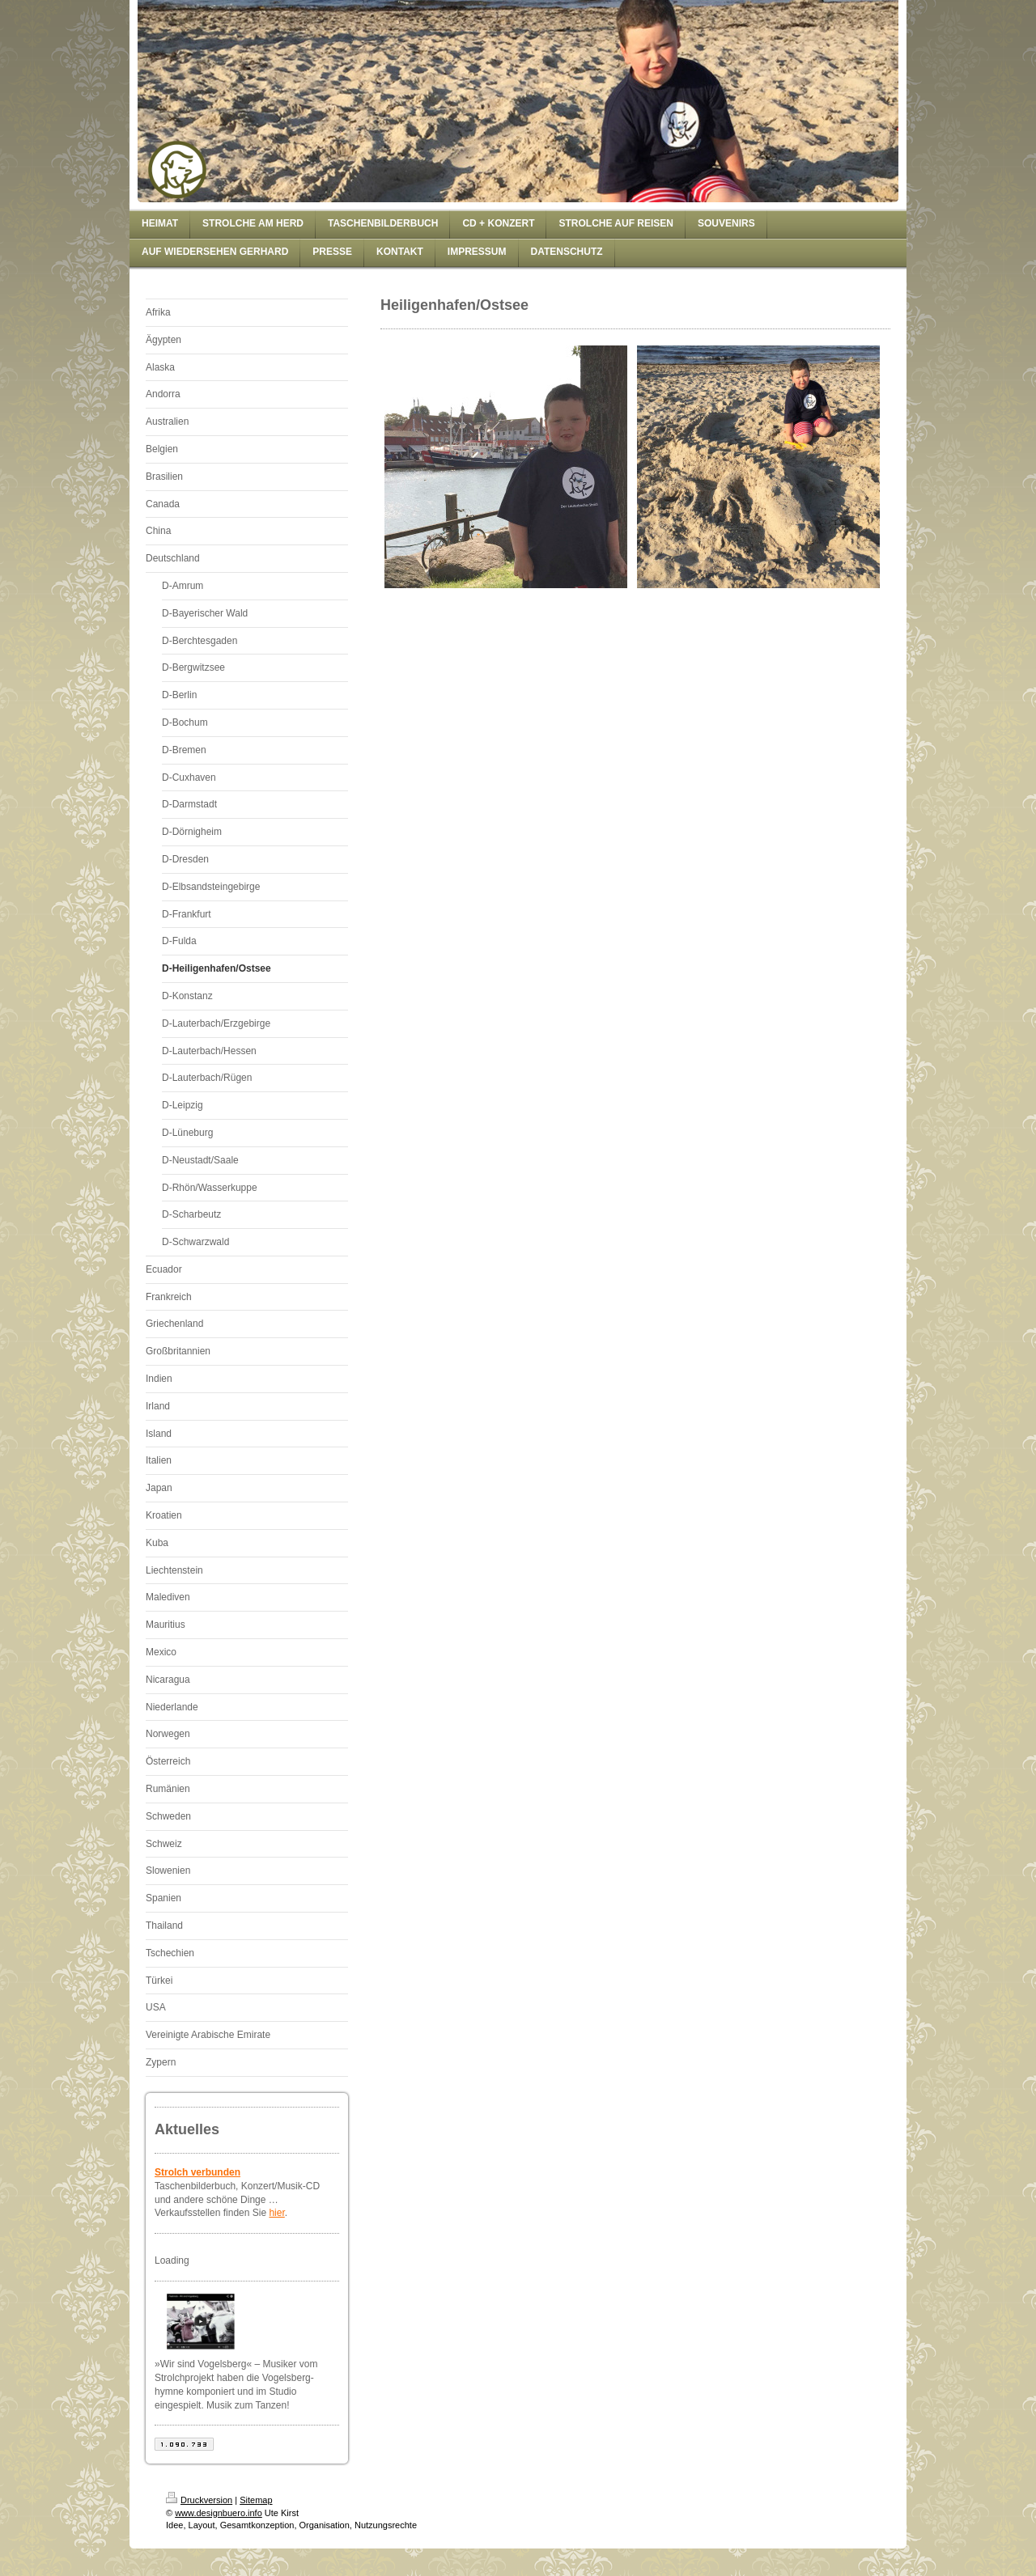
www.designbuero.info (218, 2513)
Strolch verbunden (197, 2172)
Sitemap (256, 2500)
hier (276, 2212)
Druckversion (199, 2500)
